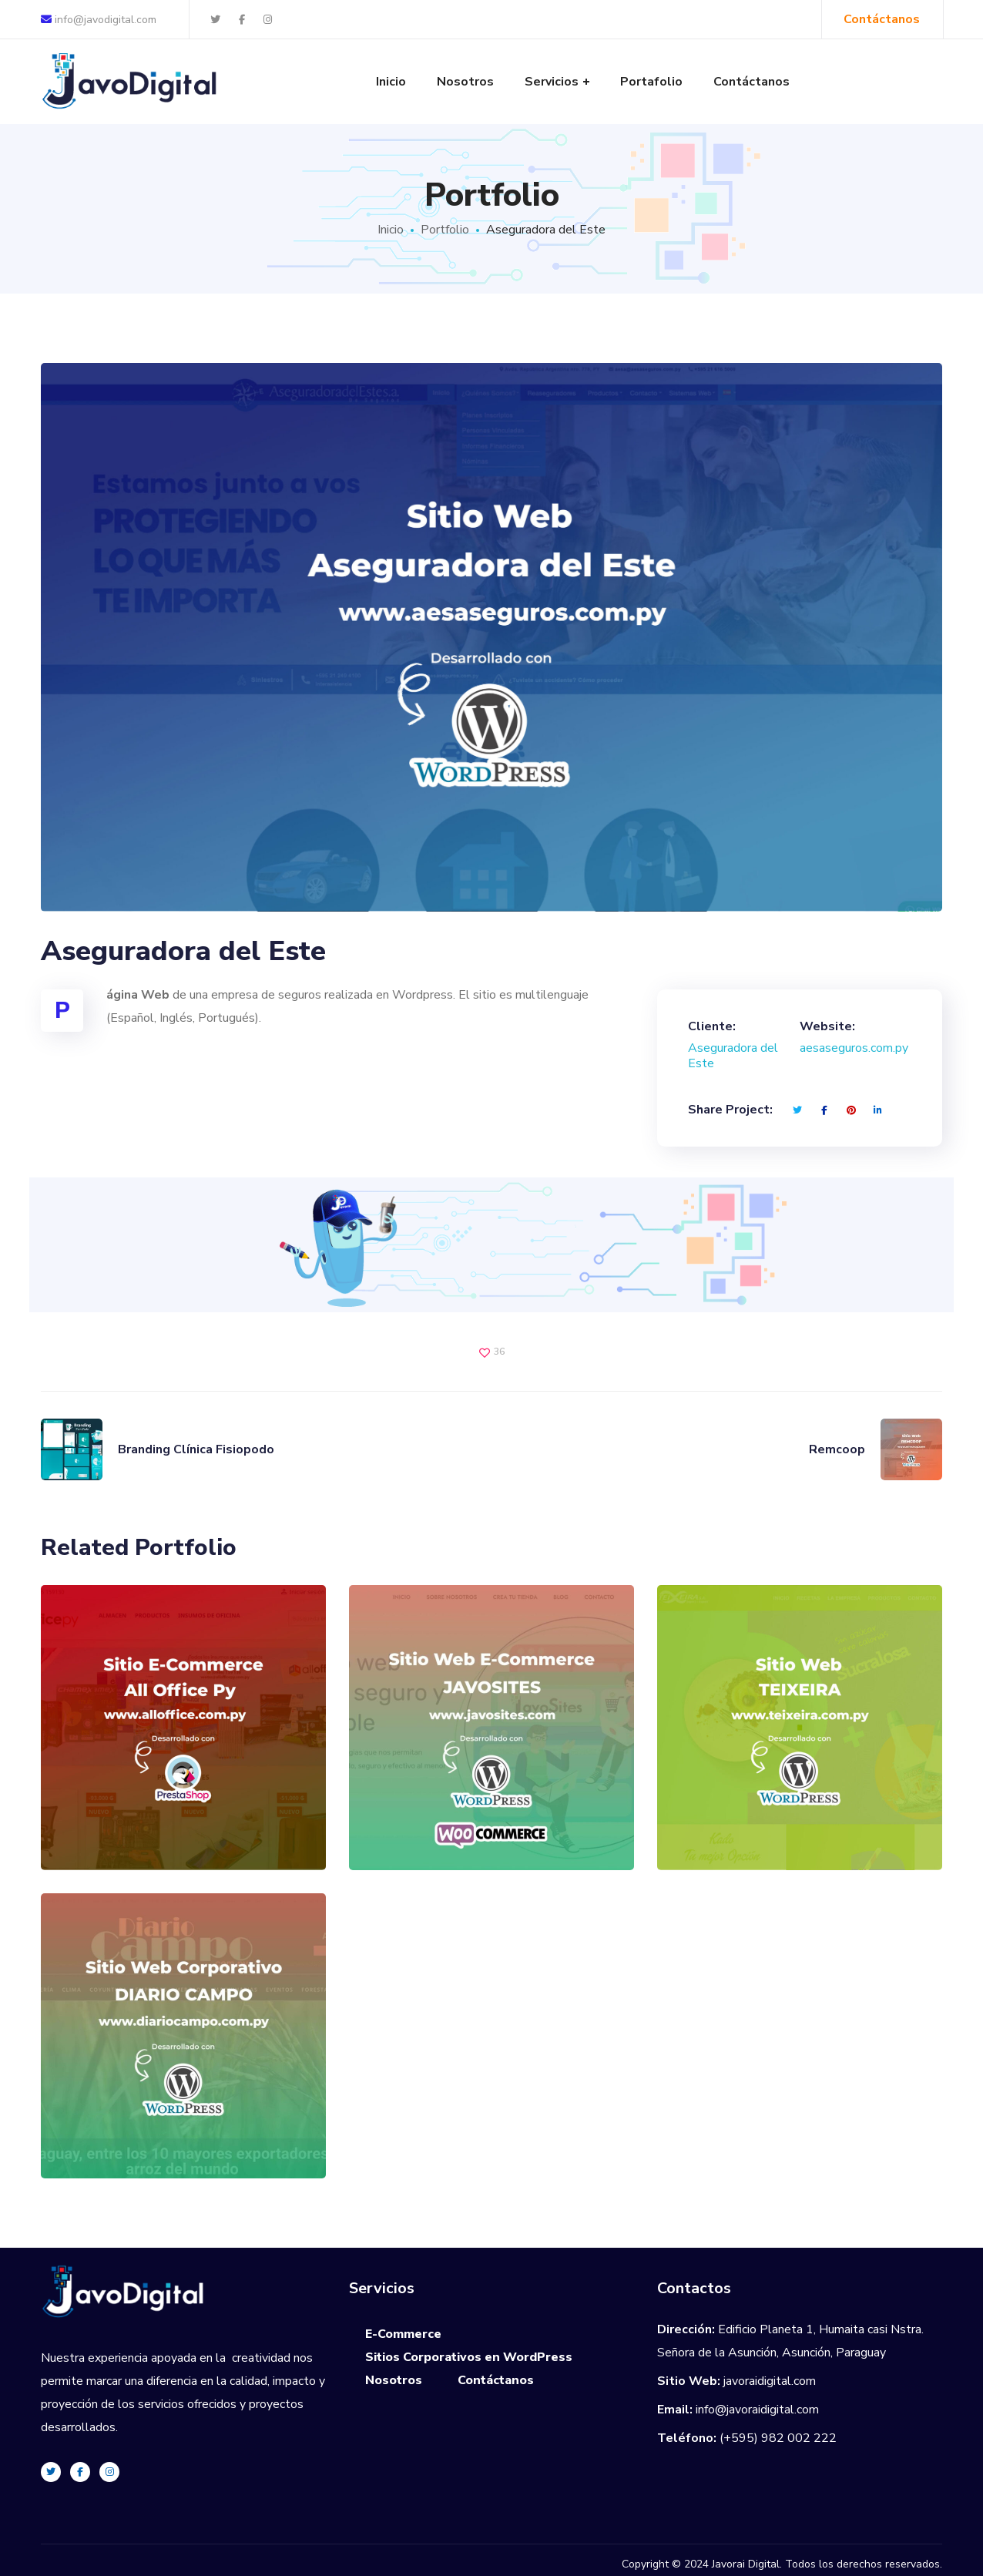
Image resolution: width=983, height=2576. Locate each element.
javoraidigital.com (769, 2381)
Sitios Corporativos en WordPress (468, 2357)
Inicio (390, 229)
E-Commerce (403, 2334)
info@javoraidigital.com (757, 2409)
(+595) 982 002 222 (778, 2438)
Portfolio (445, 229)
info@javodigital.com (98, 19)
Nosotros (393, 2380)
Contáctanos (496, 2380)
